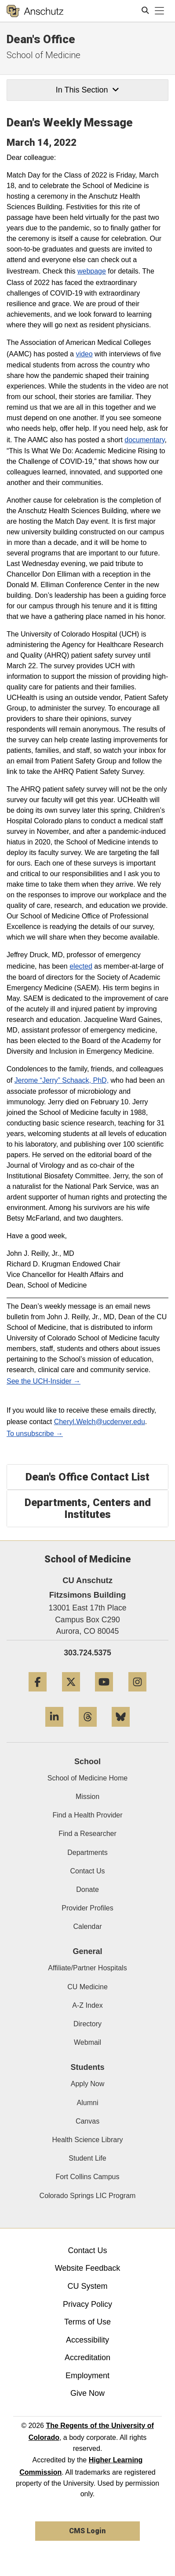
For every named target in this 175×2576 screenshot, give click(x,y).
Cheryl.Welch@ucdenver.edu (99, 1421)
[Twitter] (71, 1695)
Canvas (87, 2121)
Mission (87, 1796)
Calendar (87, 1926)
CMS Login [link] (87, 2531)
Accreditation (87, 2357)
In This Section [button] (87, 89)
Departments (87, 1852)
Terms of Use (87, 2321)
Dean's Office (41, 39)
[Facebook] (37, 1695)
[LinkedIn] (54, 1730)
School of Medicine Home (87, 1778)
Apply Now (87, 2083)
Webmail (87, 2042)
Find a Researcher (87, 1833)
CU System (87, 2286)
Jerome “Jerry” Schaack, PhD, (62, 1080)
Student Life (87, 2158)
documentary (144, 440)
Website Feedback (87, 2268)
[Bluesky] (120, 1730)
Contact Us (87, 1871)
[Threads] (87, 1730)
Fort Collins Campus (88, 2176)
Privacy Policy (87, 2304)
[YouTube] (104, 1695)
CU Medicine (87, 1987)
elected (80, 966)
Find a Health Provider (87, 1815)
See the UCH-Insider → (43, 1381)
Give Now (87, 2393)
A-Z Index (87, 2005)
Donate (87, 1889)
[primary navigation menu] (159, 11)
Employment (87, 2375)
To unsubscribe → (35, 1433)
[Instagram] (137, 1695)
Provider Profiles (87, 1908)
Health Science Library (87, 2139)
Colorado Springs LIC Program (88, 2195)
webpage (91, 271)
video (84, 354)
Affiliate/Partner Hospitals (87, 1968)
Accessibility (87, 2339)
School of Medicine (43, 55)
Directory (87, 2024)
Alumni (87, 2102)
